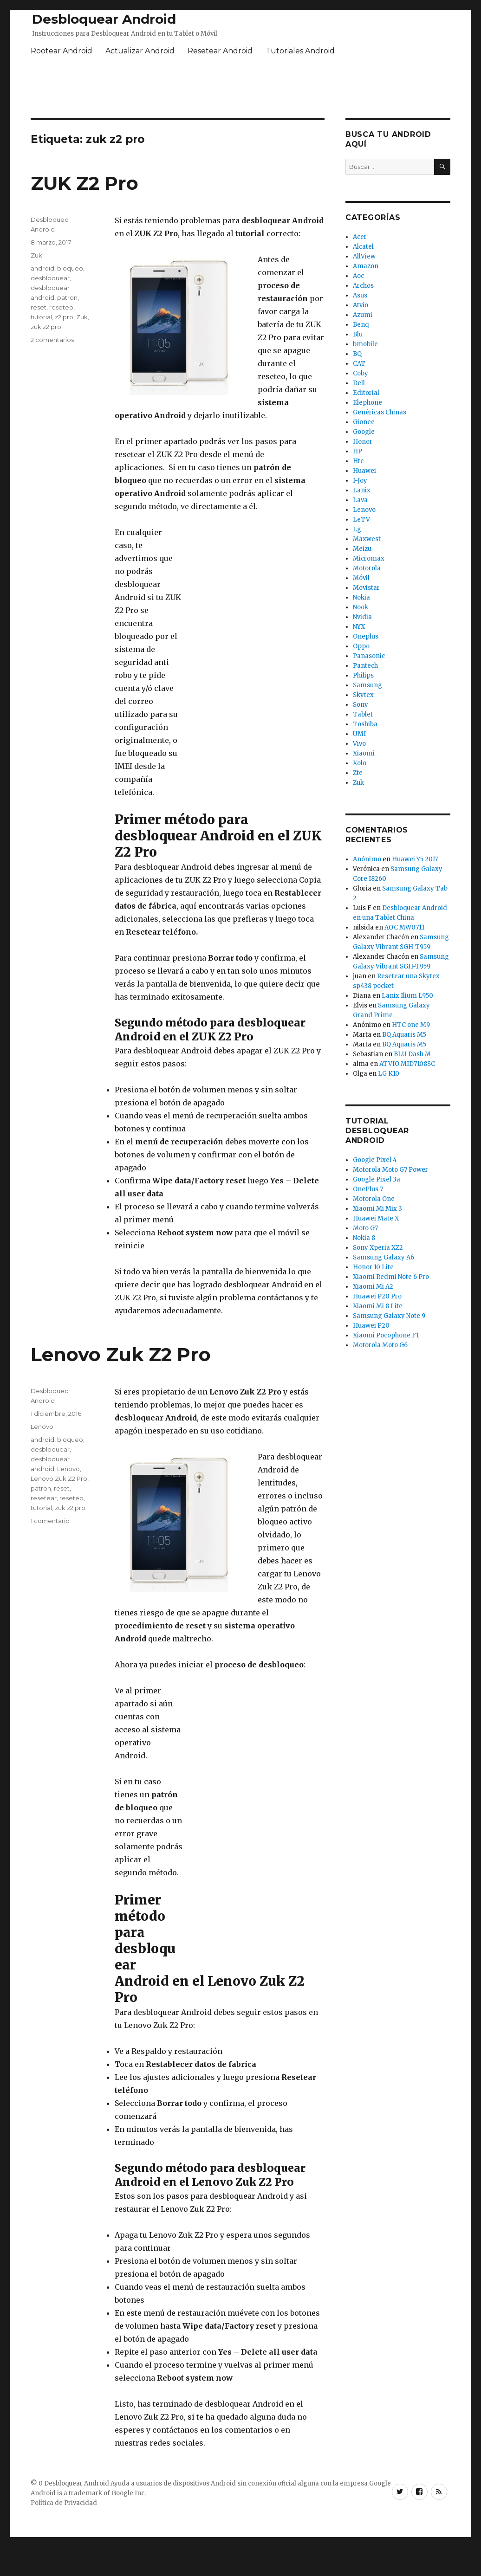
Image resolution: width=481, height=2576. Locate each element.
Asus (360, 295)
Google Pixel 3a (376, 1179)
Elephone (367, 403)
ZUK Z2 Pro (84, 183)
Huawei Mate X (376, 1218)
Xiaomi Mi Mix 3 (377, 1209)
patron (67, 297)
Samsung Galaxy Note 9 (389, 1316)
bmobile (365, 344)
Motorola (367, 568)
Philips (363, 675)
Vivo (359, 744)
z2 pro (64, 317)
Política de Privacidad (64, 2503)
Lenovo (42, 1426)
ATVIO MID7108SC (407, 1064)
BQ (357, 354)
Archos (363, 286)
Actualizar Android (140, 50)
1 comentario (50, 1520)
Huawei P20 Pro (377, 1296)
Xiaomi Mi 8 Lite (378, 1306)
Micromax (368, 558)
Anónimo (367, 859)
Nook (360, 607)
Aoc (358, 276)
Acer (360, 237)
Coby (360, 373)
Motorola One (374, 1199)
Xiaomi (364, 753)
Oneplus (365, 636)
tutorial (41, 317)
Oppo (361, 646)
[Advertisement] (255, 665)
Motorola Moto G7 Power (390, 1170)
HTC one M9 (411, 1025)
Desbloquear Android (104, 19)
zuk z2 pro (46, 326)
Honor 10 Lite (373, 1267)
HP (357, 451)
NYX (359, 627)
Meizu (362, 549)
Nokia (361, 597)
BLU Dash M (412, 1054)
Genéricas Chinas (379, 412)
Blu (358, 334)
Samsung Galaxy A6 (383, 1257)
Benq (361, 325)
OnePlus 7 (368, 1189)
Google (364, 432)
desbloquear (50, 278)
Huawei (364, 471)
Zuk (36, 255)
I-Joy (360, 480)
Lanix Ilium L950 (407, 996)
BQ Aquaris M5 (404, 1035)
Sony (360, 705)
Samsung (367, 685)
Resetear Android (220, 50)
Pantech (365, 666)
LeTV (361, 519)
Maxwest (367, 539)
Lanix (361, 490)
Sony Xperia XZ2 (378, 1248)
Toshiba (365, 724)
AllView (364, 256)
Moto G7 (365, 1228)
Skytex (363, 695)
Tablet (363, 714)
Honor (362, 441)
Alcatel (363, 247)
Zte (358, 773)
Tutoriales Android (300, 50)
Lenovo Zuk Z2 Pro (121, 1354)
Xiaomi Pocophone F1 (386, 1335)
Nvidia (362, 617)
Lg (357, 529)
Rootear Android (61, 50)
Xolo (359, 763)
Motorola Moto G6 (380, 1345)
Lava (360, 500)
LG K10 (388, 1074)
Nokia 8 (364, 1238)
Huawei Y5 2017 (415, 859)
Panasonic (369, 656)
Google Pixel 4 (375, 1160)
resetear (44, 1498)
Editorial (366, 393)
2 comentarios (52, 339)
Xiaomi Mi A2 (373, 1287)
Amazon (365, 266)
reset (38, 307)
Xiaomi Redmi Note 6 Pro (391, 1277)
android (42, 268)
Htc (358, 461)
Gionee (364, 422)
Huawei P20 (371, 1326)
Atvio (360, 305)
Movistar (366, 588)
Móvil (361, 578)
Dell (359, 383)
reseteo (61, 307)
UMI (359, 734)
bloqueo (70, 268)
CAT (359, 364)
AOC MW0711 (404, 927)
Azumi (362, 315)
